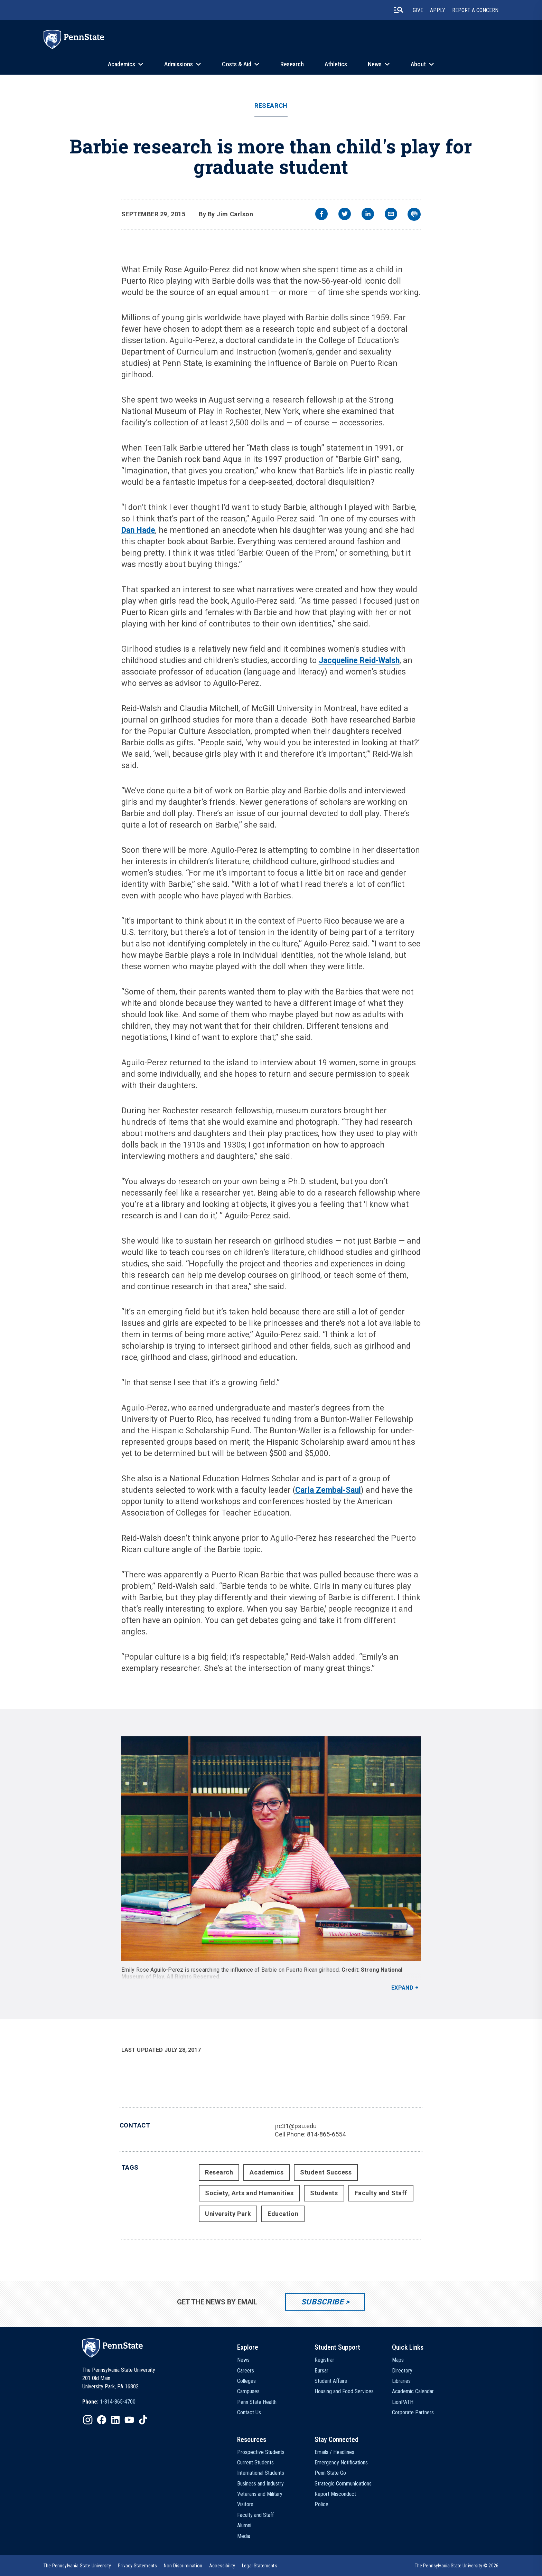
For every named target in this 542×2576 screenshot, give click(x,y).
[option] (109, 2402)
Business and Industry (260, 2483)
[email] (391, 215)
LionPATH (402, 2402)
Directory (402, 2370)
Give (418, 10)
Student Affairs (331, 2381)
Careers (245, 2370)
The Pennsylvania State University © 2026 (456, 2565)
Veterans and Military (259, 2494)
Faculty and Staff (381, 2193)
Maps (398, 2360)
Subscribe (322, 2301)
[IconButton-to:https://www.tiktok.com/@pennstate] (143, 2419)
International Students (260, 2473)
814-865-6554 (326, 2134)
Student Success (326, 2172)
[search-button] (398, 10)
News (375, 64)
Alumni (244, 2525)
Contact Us (249, 2412)
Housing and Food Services (344, 2391)
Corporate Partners (413, 2412)
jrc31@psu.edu (296, 2126)
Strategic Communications (343, 2483)
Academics (121, 64)
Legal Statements (259, 2565)
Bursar (321, 2370)
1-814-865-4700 (118, 2401)
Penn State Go (330, 2473)
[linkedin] (368, 215)
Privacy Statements (137, 2565)
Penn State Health (257, 2402)
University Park (228, 2213)
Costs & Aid (236, 64)
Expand (402, 1987)
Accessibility (222, 2565)
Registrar (324, 2360)
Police (321, 2504)
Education (283, 2213)
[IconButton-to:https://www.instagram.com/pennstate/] (87, 2419)
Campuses (248, 2391)
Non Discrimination (183, 2565)
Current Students (255, 2462)
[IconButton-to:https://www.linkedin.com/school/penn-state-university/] (115, 2419)
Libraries (401, 2381)
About (418, 64)
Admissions (178, 64)
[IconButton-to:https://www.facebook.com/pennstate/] (101, 2419)
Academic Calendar (413, 2391)
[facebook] (321, 215)
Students (324, 2193)
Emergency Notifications (341, 2462)
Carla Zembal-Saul (328, 1490)
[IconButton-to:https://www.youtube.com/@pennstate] (129, 2419)
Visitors (245, 2504)
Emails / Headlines (334, 2452)
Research (292, 64)
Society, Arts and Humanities (249, 2193)
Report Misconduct (335, 2494)
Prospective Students (260, 2452)
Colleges (246, 2381)
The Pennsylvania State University (77, 2565)
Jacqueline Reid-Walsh (359, 660)
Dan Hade (138, 530)
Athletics (336, 64)
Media (243, 2536)
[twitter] (344, 215)
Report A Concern (475, 10)
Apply (437, 10)
